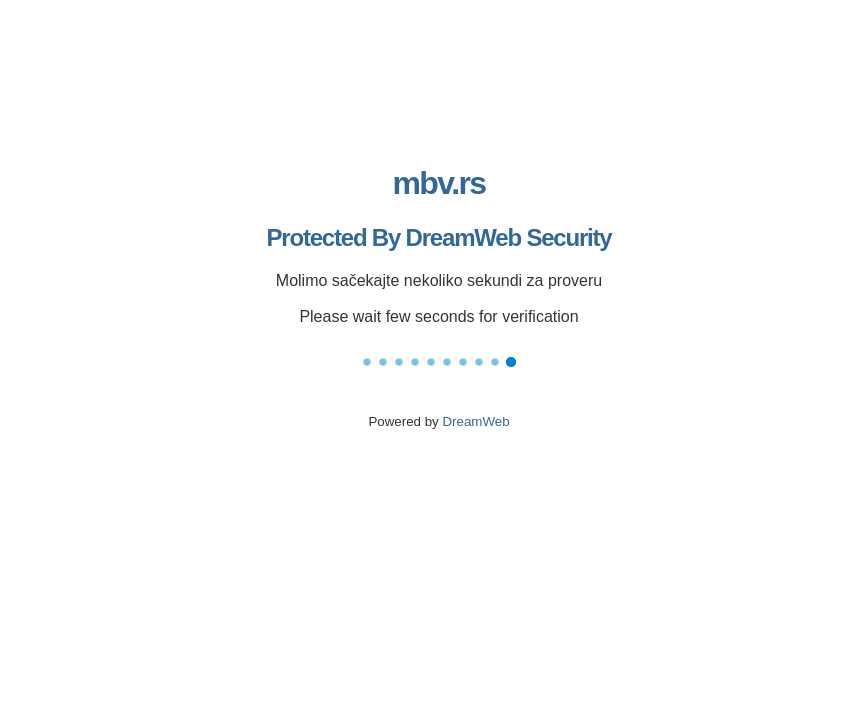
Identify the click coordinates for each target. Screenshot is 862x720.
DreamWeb (475, 421)
